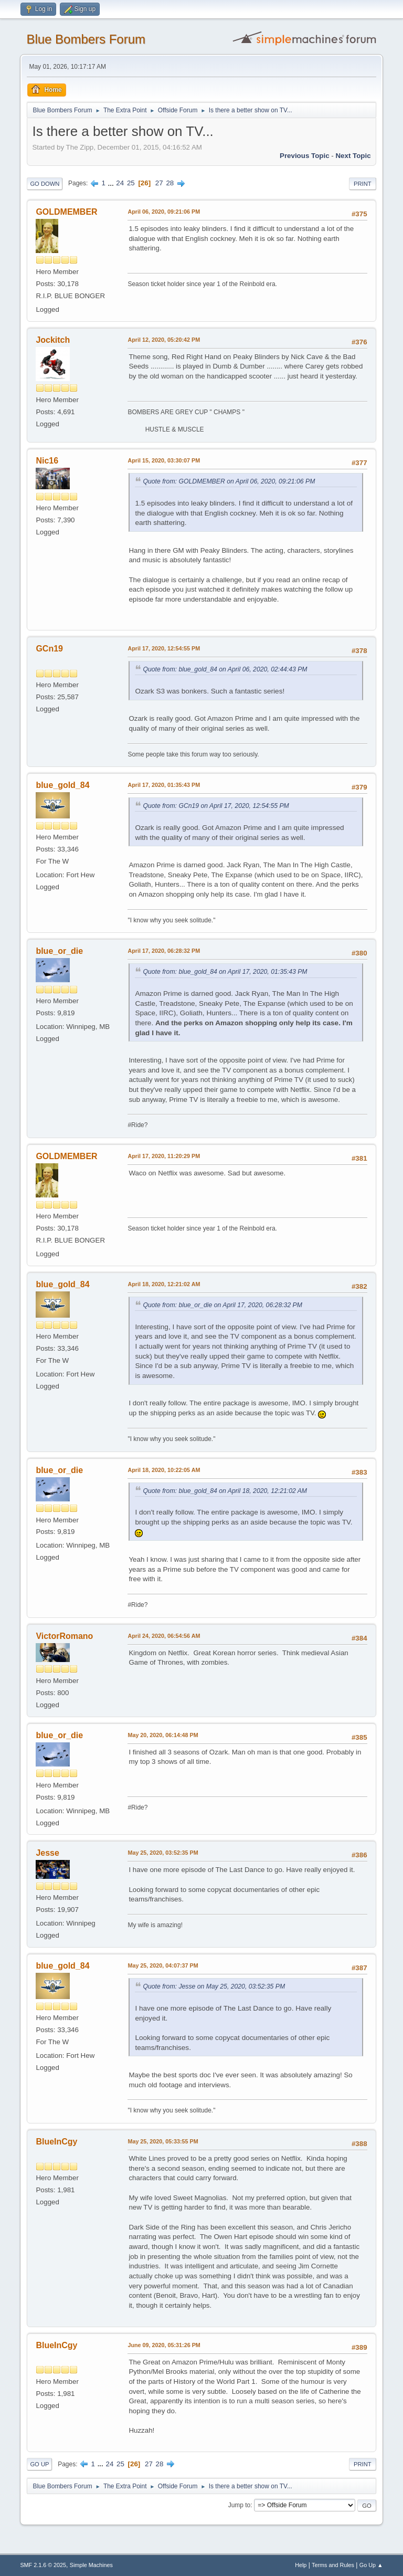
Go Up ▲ (371, 2565)
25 (131, 183)
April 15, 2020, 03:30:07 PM (164, 460)
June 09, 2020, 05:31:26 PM (164, 2345)
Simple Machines (91, 2565)
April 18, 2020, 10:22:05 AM (164, 1470)
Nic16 (47, 460)
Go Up (39, 2464)
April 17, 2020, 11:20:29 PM (164, 1156)
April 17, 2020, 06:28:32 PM (164, 951)
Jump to (239, 2505)
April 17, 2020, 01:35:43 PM (164, 785)
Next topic (352, 156)
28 (170, 183)
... (112, 183)
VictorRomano (64, 1636)
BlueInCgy (56, 2141)
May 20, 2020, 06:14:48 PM (163, 1735)
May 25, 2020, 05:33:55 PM (163, 2141)
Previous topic (305, 156)
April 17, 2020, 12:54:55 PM (164, 648)
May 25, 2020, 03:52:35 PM (163, 1852)
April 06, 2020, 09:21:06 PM (164, 211)
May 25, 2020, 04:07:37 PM (163, 1965)
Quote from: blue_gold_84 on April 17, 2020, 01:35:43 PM (225, 971)
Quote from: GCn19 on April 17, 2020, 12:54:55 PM (216, 805)
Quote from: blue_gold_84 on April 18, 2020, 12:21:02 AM (225, 1491)
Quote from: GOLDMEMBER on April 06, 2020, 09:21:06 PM (229, 481)
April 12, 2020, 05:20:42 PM (164, 340)
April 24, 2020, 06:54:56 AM (164, 1636)
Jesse (47, 1852)
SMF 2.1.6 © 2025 (43, 2565)
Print (363, 184)
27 (159, 183)
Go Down (44, 184)
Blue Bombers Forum (85, 39)
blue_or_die (59, 951)
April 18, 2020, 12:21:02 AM (164, 1284)
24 (120, 183)
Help (300, 2565)
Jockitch (53, 339)
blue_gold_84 (62, 785)
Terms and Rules (333, 2565)
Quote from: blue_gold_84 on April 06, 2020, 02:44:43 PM (225, 669)
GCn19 (49, 648)
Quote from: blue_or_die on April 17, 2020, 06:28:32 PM (222, 1305)
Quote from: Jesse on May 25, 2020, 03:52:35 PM (214, 1986)
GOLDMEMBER (66, 211)
